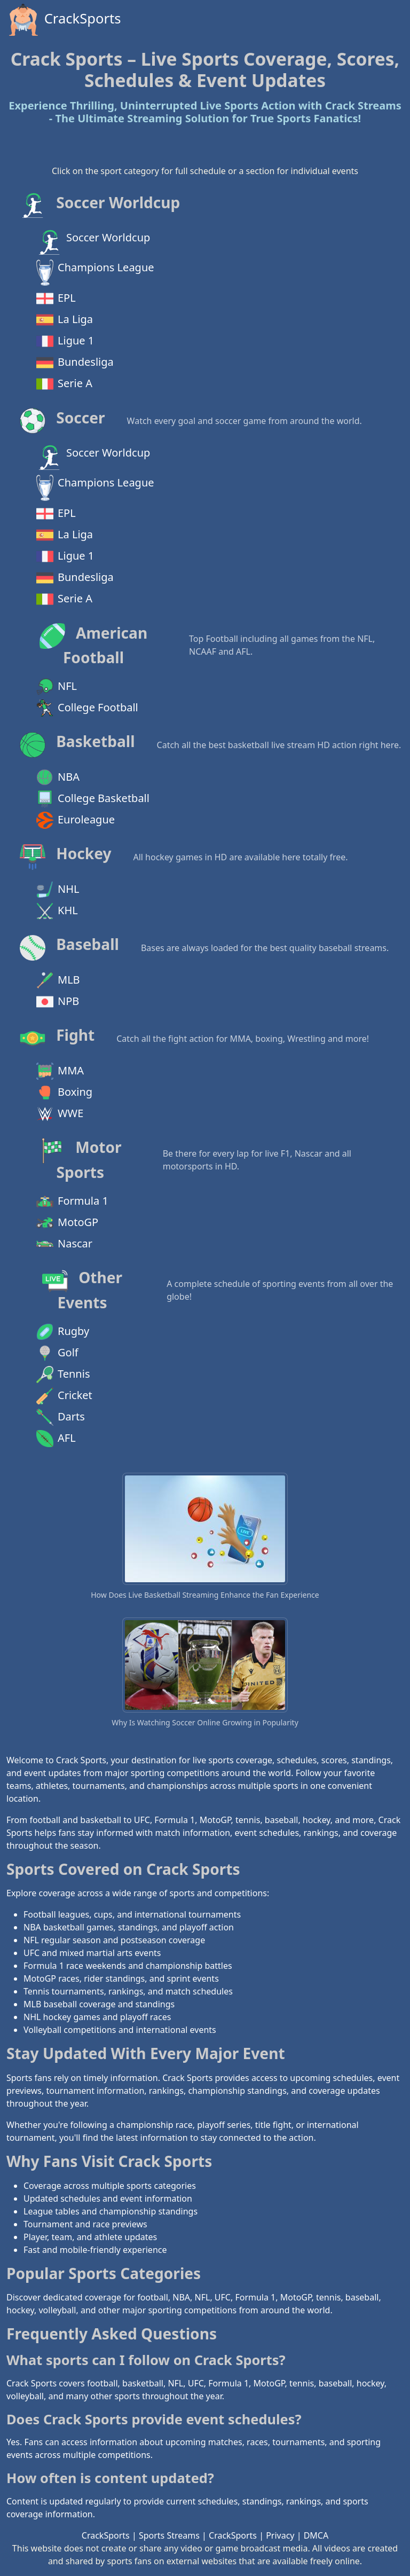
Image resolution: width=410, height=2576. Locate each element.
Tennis (63, 1374)
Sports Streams (169, 2535)
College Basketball (92, 798)
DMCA (316, 2535)
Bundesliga (75, 362)
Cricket (64, 1395)
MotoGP (67, 1222)
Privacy (280, 2535)
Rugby (62, 1331)
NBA (58, 777)
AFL (56, 1438)
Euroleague (75, 820)
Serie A (64, 383)
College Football (87, 708)
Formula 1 (72, 1201)
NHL (58, 889)
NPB (57, 1001)
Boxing (64, 1092)
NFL (56, 686)
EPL (56, 298)
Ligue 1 (65, 341)
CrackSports (63, 20)
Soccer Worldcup (93, 242)
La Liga (64, 319)
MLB (58, 980)
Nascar (64, 1244)
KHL (57, 911)
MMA (60, 1071)
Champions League (95, 273)
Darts (60, 1417)
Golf (57, 1353)
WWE (59, 1113)
